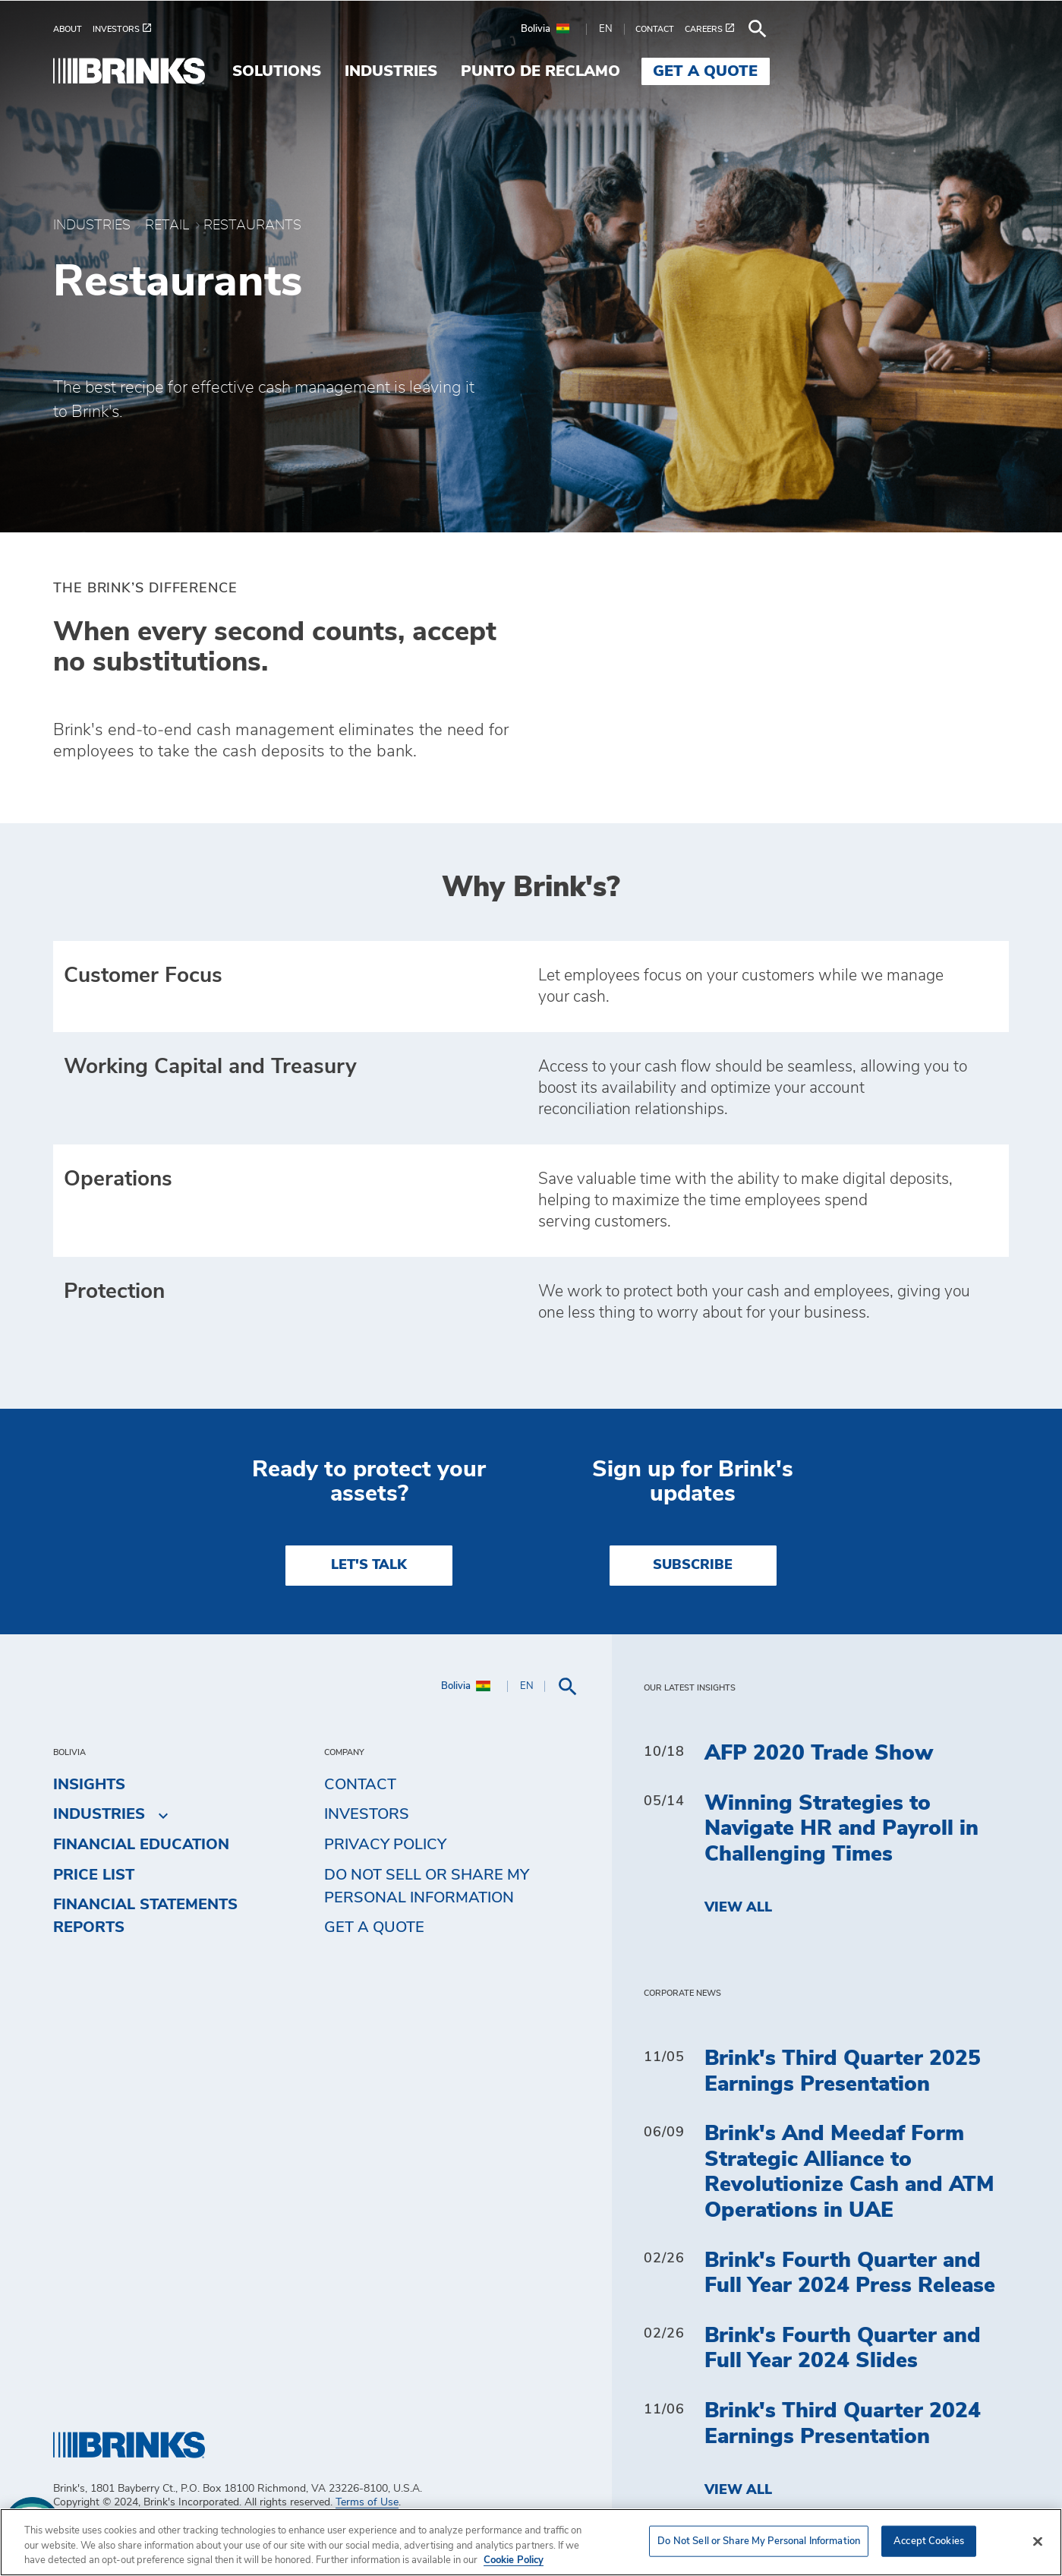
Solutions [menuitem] (515, 71)
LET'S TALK (369, 1595)
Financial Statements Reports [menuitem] (145, 1946)
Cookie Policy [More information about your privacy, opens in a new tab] (514, 2560)
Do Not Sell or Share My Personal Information (426, 1916)
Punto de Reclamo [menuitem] (779, 71)
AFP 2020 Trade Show (818, 1783)
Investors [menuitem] (366, 1844)
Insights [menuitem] (89, 1814)
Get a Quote (374, 1957)
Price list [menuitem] (93, 1904)
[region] (531, 2542)
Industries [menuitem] (630, 71)
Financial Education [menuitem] (141, 1874)
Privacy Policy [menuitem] (385, 1874)
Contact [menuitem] (360, 1814)
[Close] (1037, 2541)
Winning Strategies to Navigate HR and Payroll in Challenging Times (841, 1859)
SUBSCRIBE (693, 1595)
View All (738, 1938)
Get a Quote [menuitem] (945, 71)
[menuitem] (73, 29)
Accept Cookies (928, 2541)
